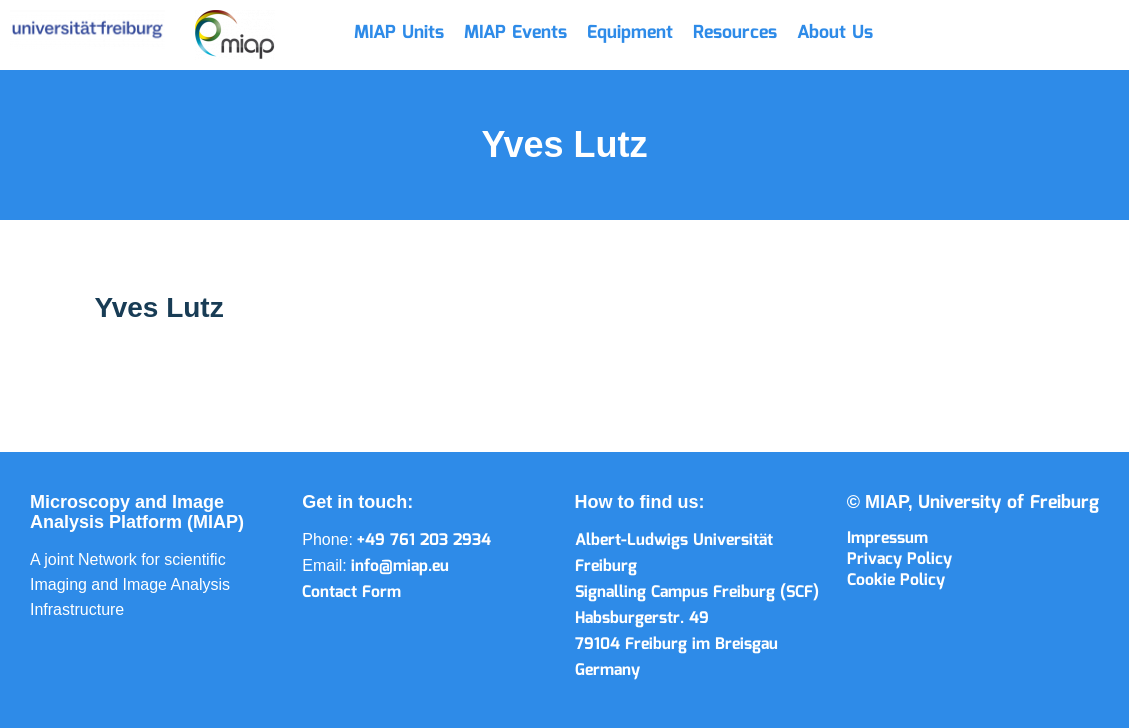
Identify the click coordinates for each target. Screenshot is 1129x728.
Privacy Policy (899, 559)
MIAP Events (515, 33)
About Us (835, 33)
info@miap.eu (400, 566)
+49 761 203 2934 (424, 540)
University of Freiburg (1008, 503)
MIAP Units (399, 33)
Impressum (887, 538)
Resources (735, 33)
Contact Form (351, 592)
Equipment (630, 33)
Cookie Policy (896, 580)
